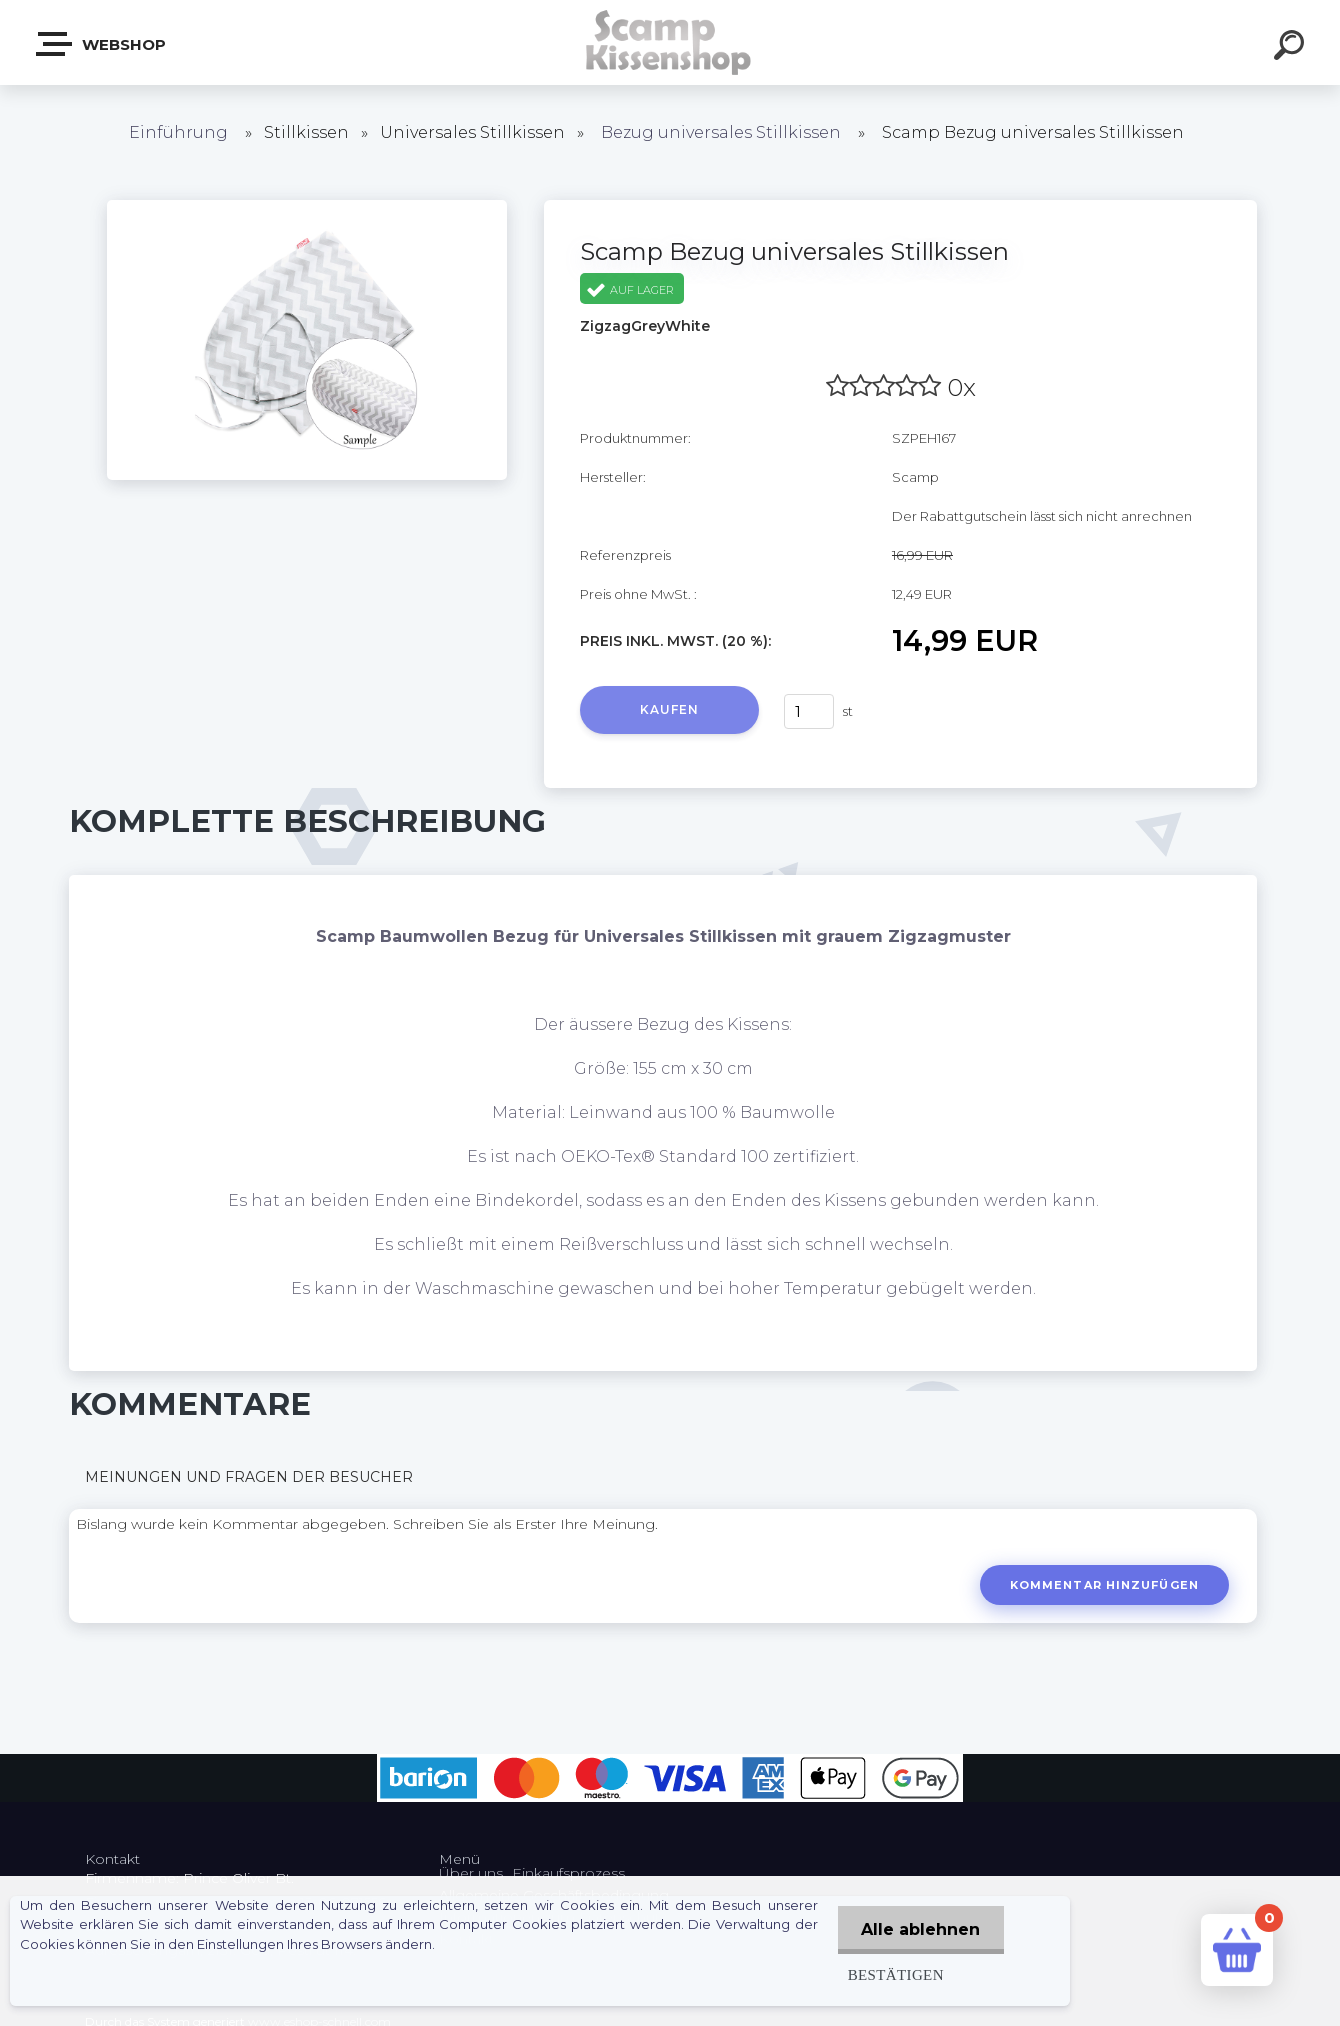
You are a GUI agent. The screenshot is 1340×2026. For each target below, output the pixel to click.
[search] (1292, 48)
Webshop (102, 44)
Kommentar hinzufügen (1103, 1585)
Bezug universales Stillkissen (721, 132)
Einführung (178, 132)
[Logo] (670, 42)
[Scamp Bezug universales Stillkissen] (307, 207)
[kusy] (809, 711)
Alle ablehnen (919, 1929)
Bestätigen (893, 1974)
